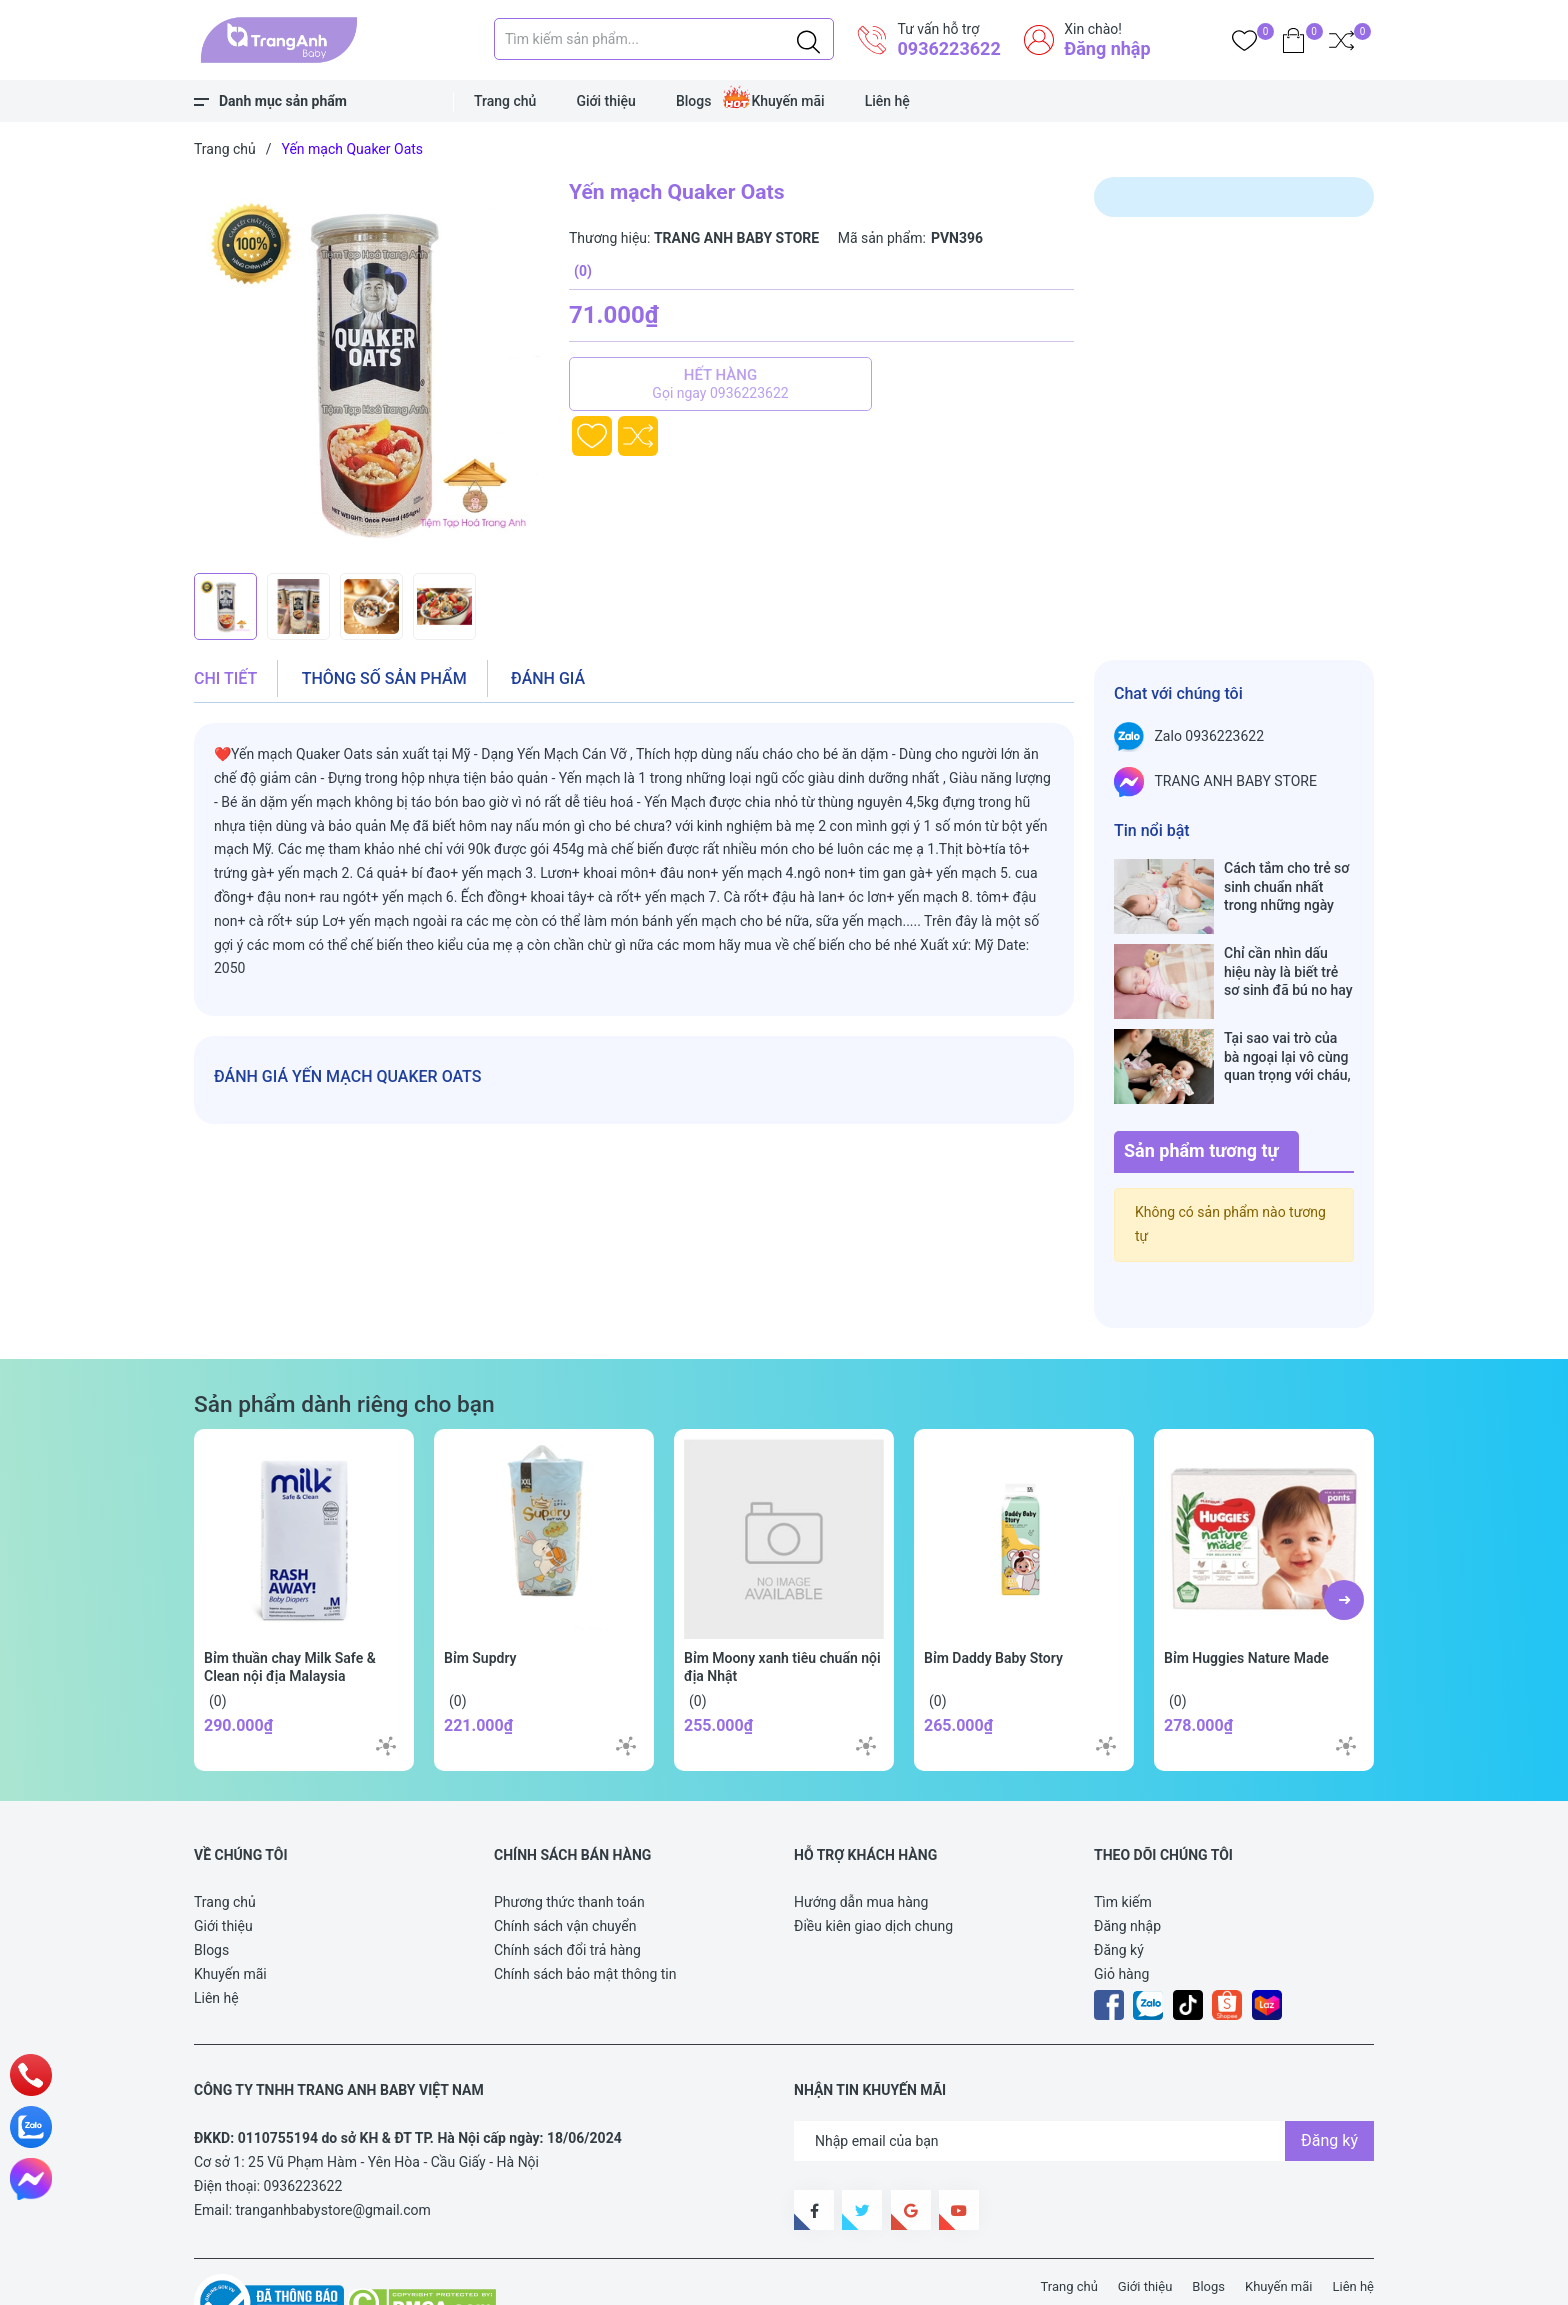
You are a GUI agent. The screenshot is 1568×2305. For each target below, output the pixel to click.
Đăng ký (1119, 1887)
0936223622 (948, 48)
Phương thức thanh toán (569, 1839)
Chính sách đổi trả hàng (567, 1887)
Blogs (694, 101)
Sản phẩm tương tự (1201, 1087)
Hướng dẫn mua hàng (861, 1839)
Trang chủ (505, 101)
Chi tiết (225, 678)
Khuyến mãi (787, 101)
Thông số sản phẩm (384, 678)
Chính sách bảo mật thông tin (585, 1911)
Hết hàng (720, 384)
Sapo (564, 2278)
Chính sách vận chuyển (565, 1863)
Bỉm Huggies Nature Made (1246, 1595)
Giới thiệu (606, 101)
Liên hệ (887, 101)
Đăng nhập (1107, 48)
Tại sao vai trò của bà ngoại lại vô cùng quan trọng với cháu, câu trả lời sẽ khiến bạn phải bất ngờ (1287, 1014)
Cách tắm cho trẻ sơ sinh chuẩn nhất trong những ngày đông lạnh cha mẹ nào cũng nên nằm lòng (1286, 886)
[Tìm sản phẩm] (664, 39)
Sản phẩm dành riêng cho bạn (344, 1341)
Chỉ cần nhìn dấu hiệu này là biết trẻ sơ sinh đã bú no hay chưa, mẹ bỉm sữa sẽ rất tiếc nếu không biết (1289, 950)
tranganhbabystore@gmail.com (333, 2147)
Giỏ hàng (1121, 1911)
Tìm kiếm (1123, 1839)
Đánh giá (548, 678)
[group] (371, 370)
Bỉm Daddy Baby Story (993, 1595)
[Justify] (808, 39)
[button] (1344, 1537)
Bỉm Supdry (480, 1595)
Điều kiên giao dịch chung (873, 1863)
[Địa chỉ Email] (1084, 2078)
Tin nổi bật (1152, 830)
